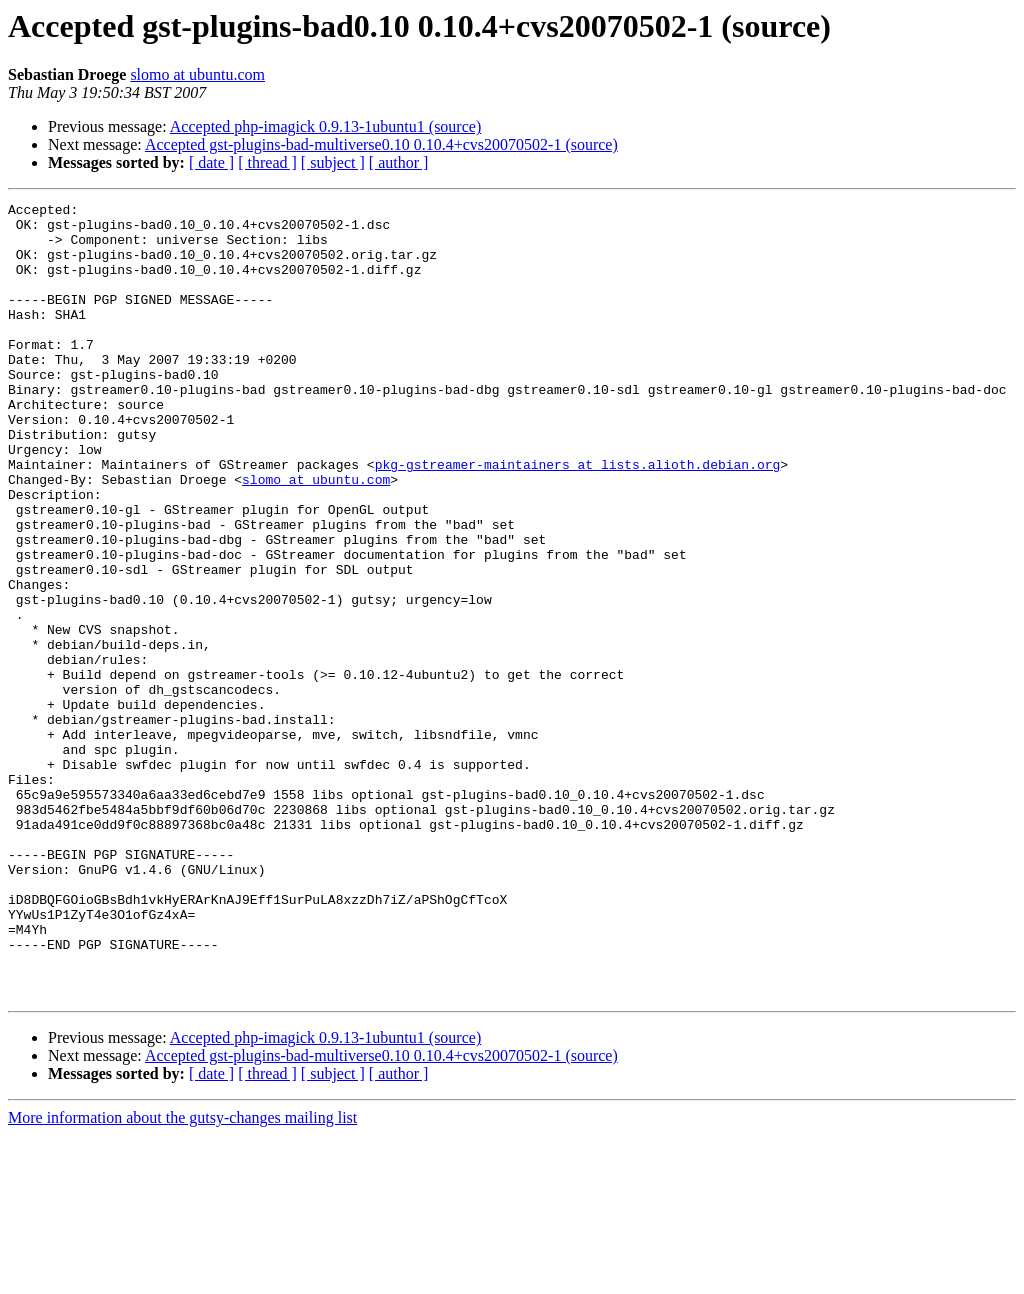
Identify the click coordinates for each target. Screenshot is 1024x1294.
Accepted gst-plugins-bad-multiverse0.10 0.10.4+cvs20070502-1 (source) (381, 144)
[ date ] (211, 162)
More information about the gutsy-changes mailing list (182, 1276)
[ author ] (399, 162)
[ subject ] (333, 162)
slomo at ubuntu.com (197, 74)
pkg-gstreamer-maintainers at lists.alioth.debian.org (578, 518)
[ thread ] (267, 162)
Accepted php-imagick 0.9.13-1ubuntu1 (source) (325, 126)
